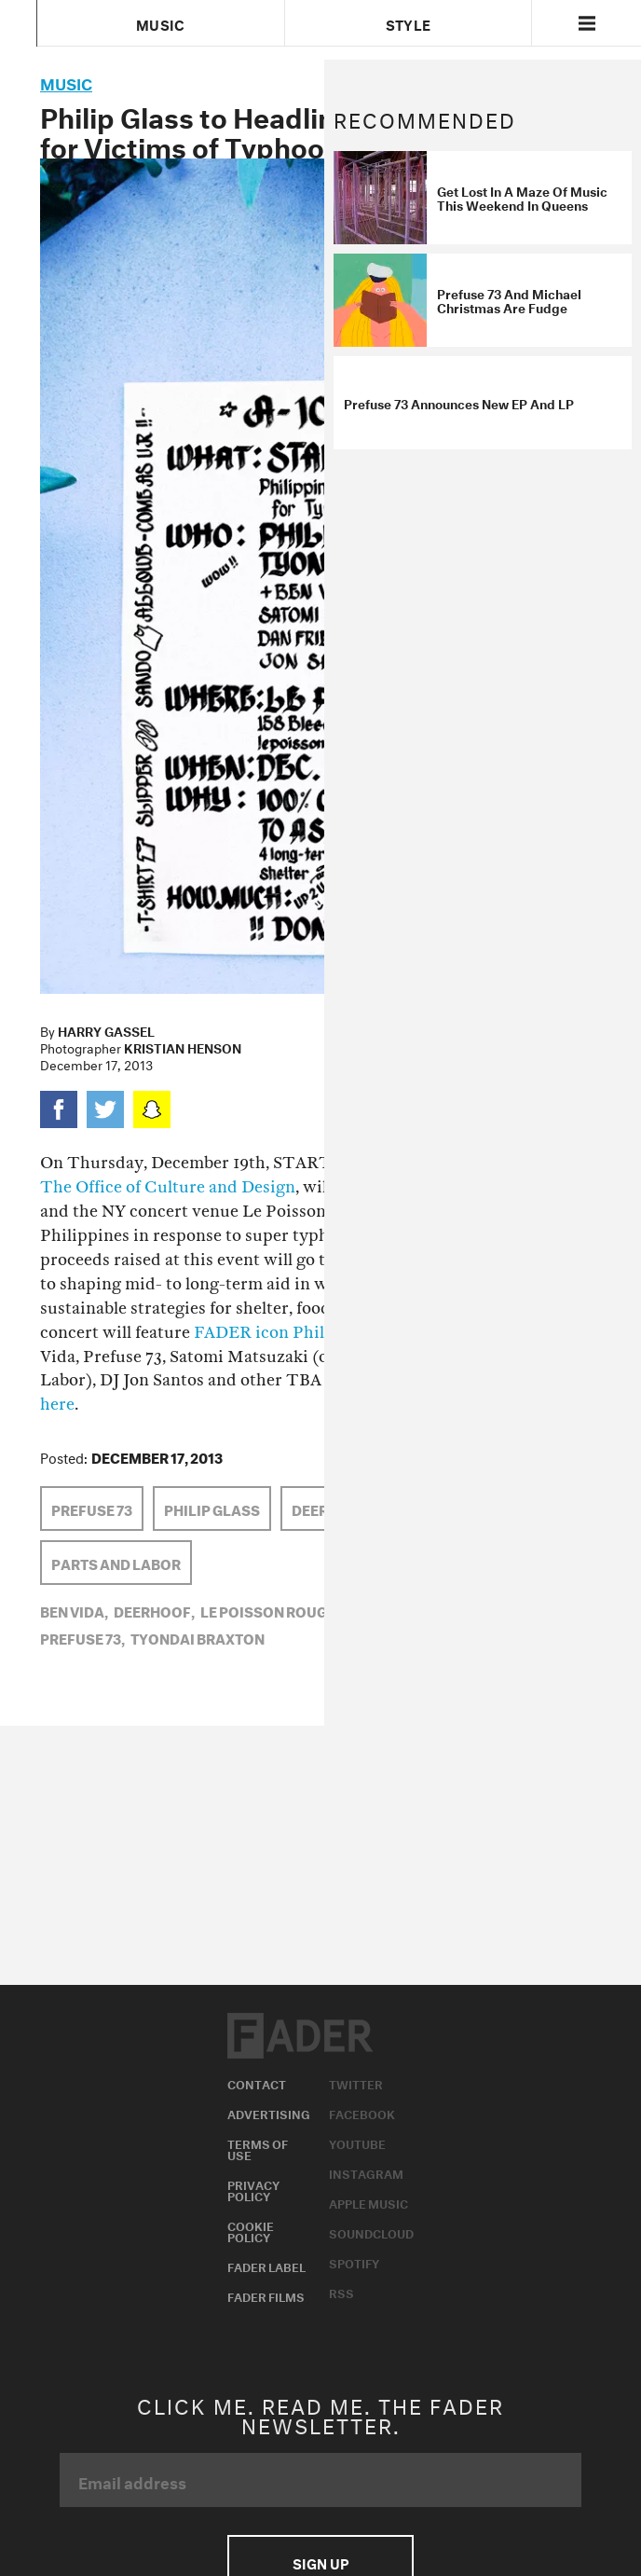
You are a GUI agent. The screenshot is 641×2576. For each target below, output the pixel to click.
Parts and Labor (116, 1562)
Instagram (366, 2172)
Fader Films (266, 2295)
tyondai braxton (197, 1637)
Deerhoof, (154, 1610)
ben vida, (74, 1610)
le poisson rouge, (269, 1610)
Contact (256, 2082)
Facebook (362, 2112)
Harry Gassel (106, 1030)
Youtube (357, 2142)
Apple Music (368, 2202)
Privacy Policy (253, 2189)
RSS (341, 2291)
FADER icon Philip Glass (289, 1333)
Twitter (356, 2082)
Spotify (354, 2261)
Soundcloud (371, 2232)
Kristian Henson (182, 1047)
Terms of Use (257, 2148)
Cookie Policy (250, 2230)
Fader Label (266, 2265)
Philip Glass (212, 1508)
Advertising (268, 2112)
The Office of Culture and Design (167, 1187)
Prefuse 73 (91, 1508)
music (66, 81)
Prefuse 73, (82, 1637)
